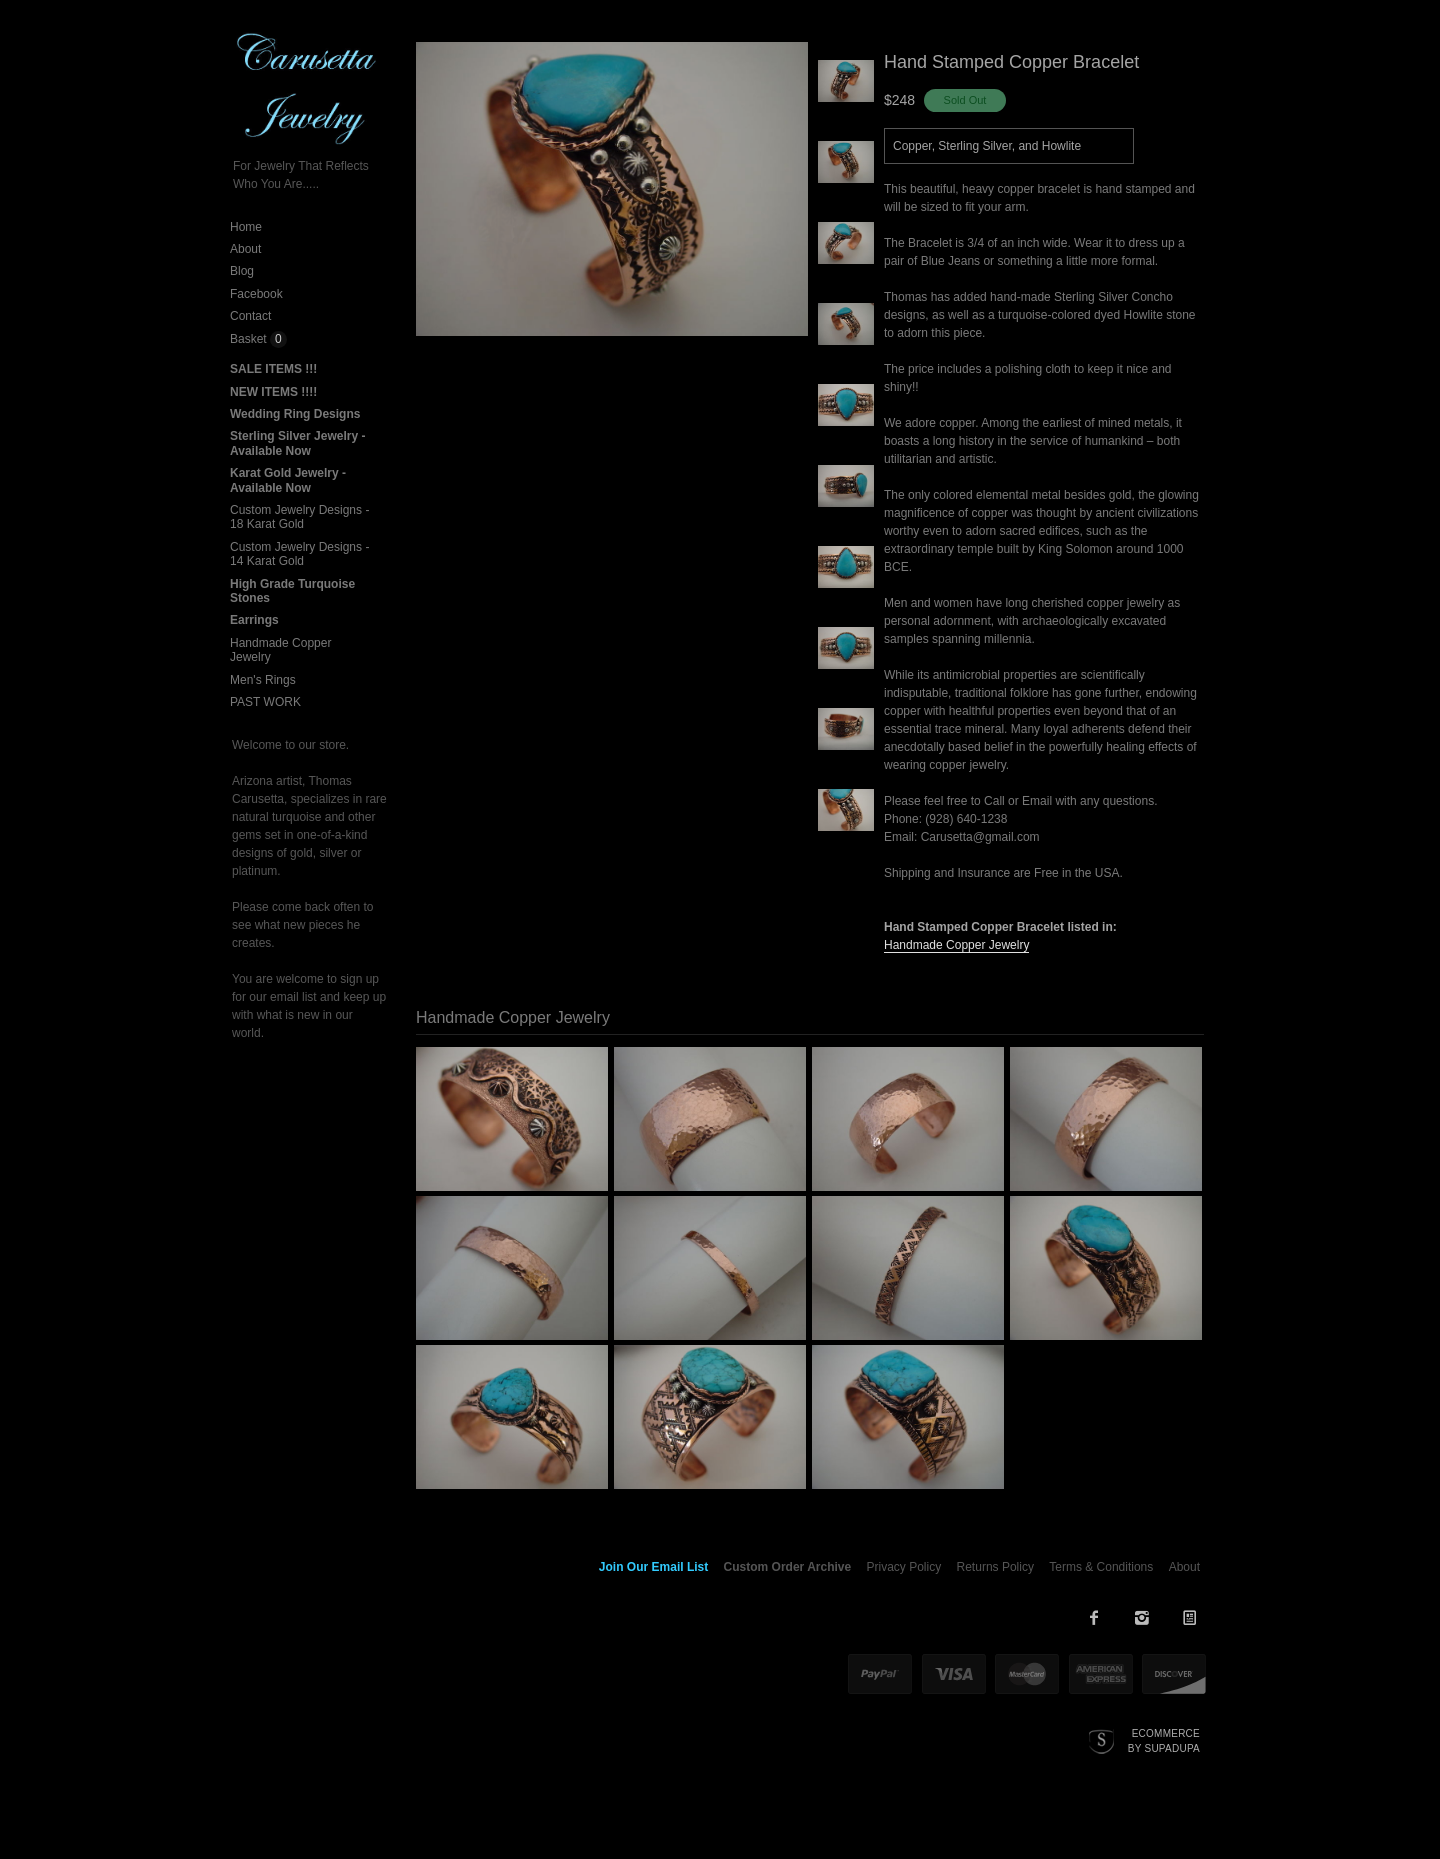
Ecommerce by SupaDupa (1164, 1740)
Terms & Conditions (1101, 1567)
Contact (250, 316)
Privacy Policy (904, 1567)
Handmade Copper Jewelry (956, 945)
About (245, 249)
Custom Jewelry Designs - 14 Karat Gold (299, 554)
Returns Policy (995, 1567)
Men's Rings (263, 680)
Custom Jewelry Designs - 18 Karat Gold (299, 517)
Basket (250, 339)
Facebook (256, 294)
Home (246, 227)
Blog (242, 271)
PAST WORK (265, 702)
